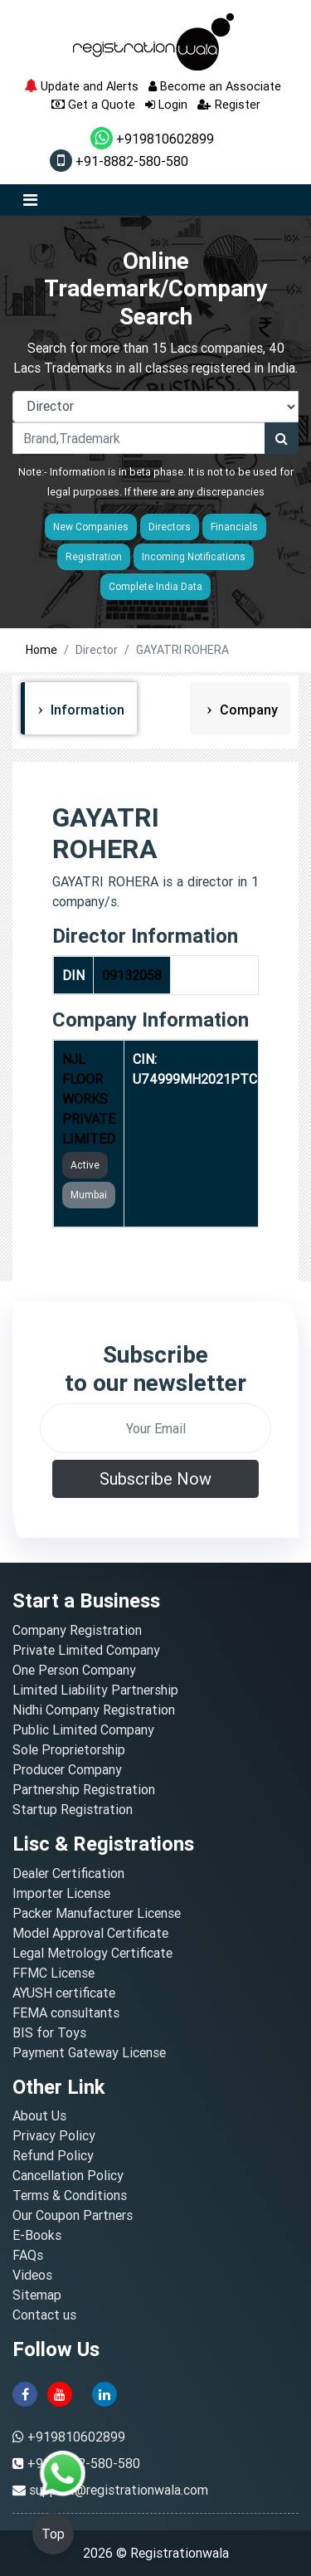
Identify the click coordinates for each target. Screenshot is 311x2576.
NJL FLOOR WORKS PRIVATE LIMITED (88, 1099)
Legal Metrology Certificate (92, 1952)
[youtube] (59, 2393)
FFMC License (53, 1972)
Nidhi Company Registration (93, 1709)
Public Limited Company (83, 1729)
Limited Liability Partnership (95, 1689)
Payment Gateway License (89, 2052)
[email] (155, 1428)
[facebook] (24, 2393)
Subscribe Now (155, 1478)
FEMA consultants (65, 2012)
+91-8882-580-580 (119, 161)
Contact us (44, 2314)
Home (41, 649)
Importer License (61, 1893)
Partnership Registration (83, 1789)
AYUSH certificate (63, 1992)
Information (85, 709)
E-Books (36, 2235)
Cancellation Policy (68, 2175)
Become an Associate (214, 86)
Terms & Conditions (69, 2195)
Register (228, 104)
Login (166, 104)
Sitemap (36, 2294)
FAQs (27, 2255)
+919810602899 (152, 138)
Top (53, 2533)
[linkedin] (104, 2393)
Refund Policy (53, 2155)
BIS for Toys (49, 2032)
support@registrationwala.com (118, 2489)
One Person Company (74, 1669)
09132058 (132, 975)
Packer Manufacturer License (96, 1913)
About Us (39, 2115)
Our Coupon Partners (72, 2215)
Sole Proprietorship (68, 1749)
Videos (32, 2274)
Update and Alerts (81, 86)
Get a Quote (93, 104)
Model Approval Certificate (90, 1933)
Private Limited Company (86, 1650)
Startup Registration (72, 1809)
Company (247, 709)
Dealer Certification (68, 1873)
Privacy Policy (53, 2135)
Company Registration (77, 1630)
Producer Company (67, 1769)
